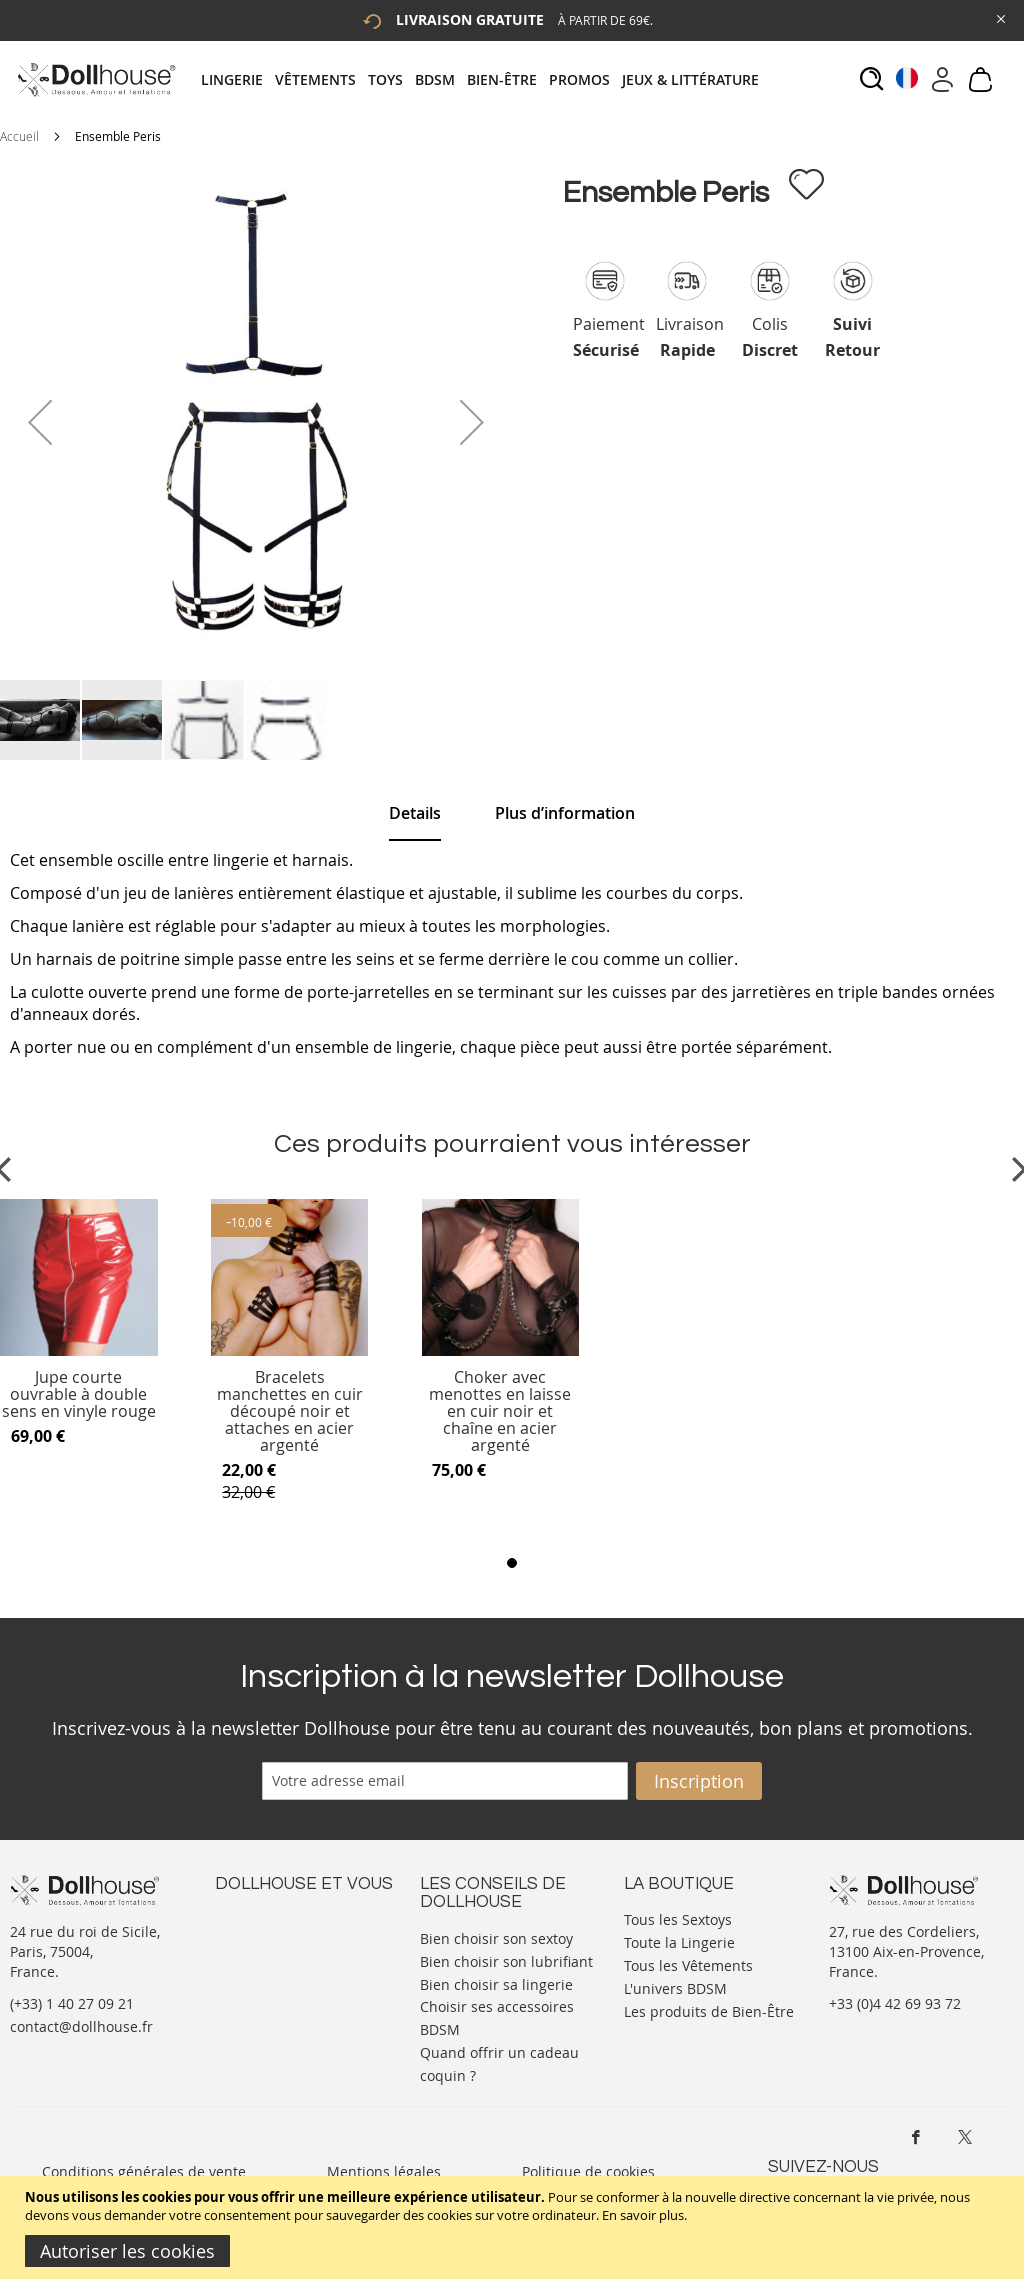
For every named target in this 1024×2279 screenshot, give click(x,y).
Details (415, 813)
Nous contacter (266, 1917)
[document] (514, 2227)
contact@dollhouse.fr (81, 2026)
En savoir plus (643, 2215)
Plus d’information (565, 813)
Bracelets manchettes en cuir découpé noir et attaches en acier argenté (290, 1411)
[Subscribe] (699, 1781)
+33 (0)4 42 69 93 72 (895, 2003)
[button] (40, 422)
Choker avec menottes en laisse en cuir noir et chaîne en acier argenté (500, 1411)
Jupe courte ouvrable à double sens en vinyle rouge (79, 1394)
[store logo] (95, 79)
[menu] (486, 79)
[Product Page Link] (79, 1351)
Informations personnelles (303, 1957)
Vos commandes (269, 1977)
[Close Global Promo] (999, 17)
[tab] (486, 79)
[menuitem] (238, 79)
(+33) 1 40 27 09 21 (72, 2003)
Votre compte (259, 1937)
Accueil (19, 136)
